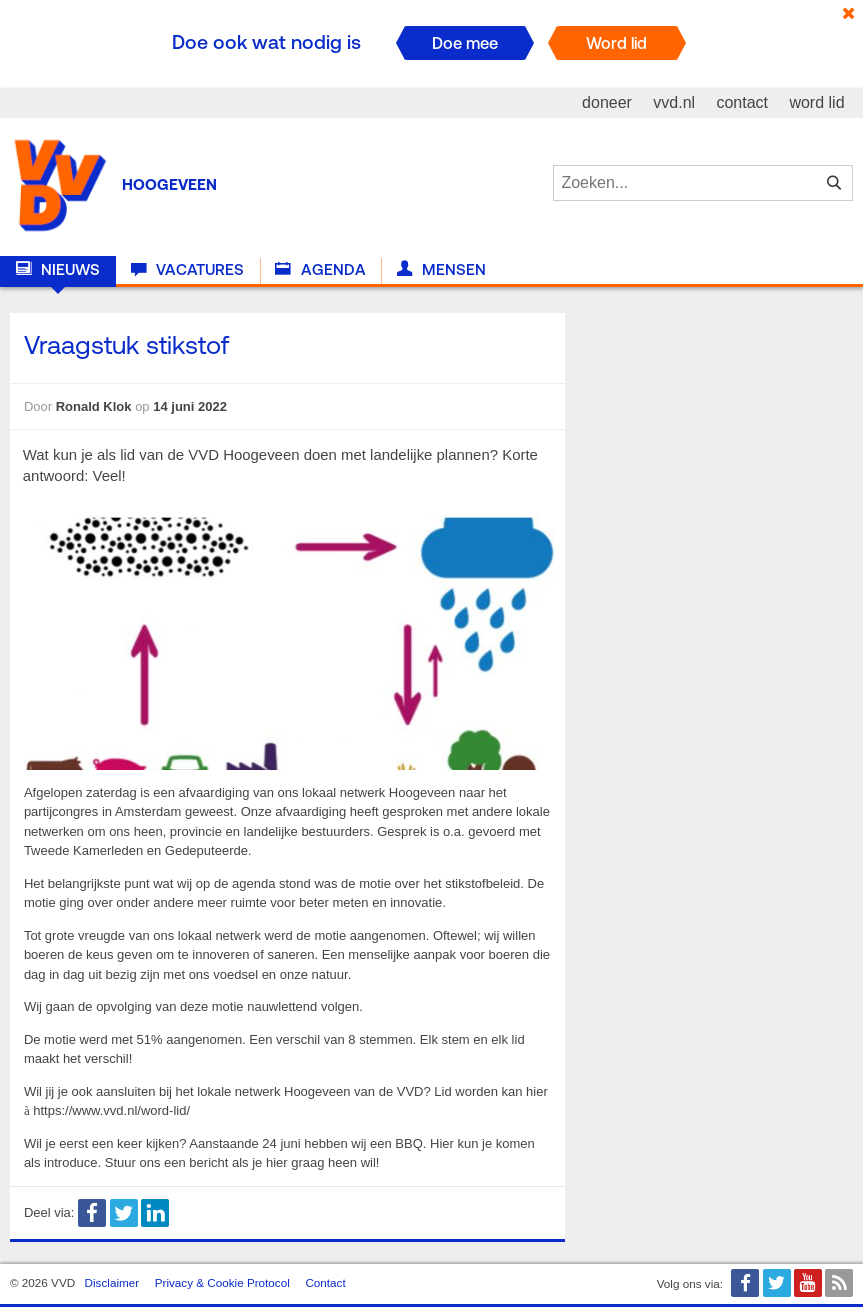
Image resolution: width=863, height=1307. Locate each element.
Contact (325, 1282)
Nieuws (58, 270)
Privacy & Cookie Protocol (222, 1282)
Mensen (441, 270)
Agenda (320, 270)
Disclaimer (112, 1282)
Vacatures (187, 270)
